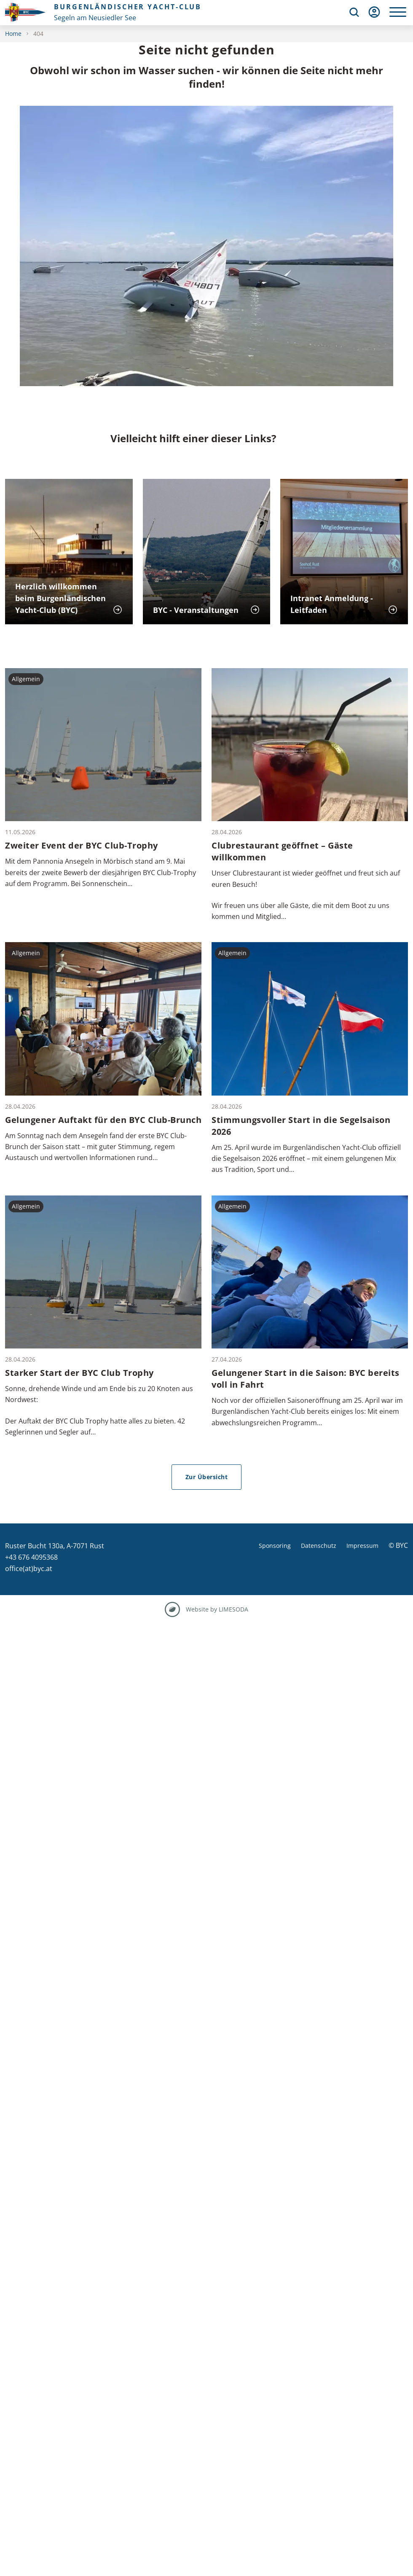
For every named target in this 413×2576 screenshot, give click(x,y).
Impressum (362, 1546)
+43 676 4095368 (31, 1557)
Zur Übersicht (206, 1477)
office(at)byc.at (28, 1568)
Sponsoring (275, 1546)
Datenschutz (318, 1546)
